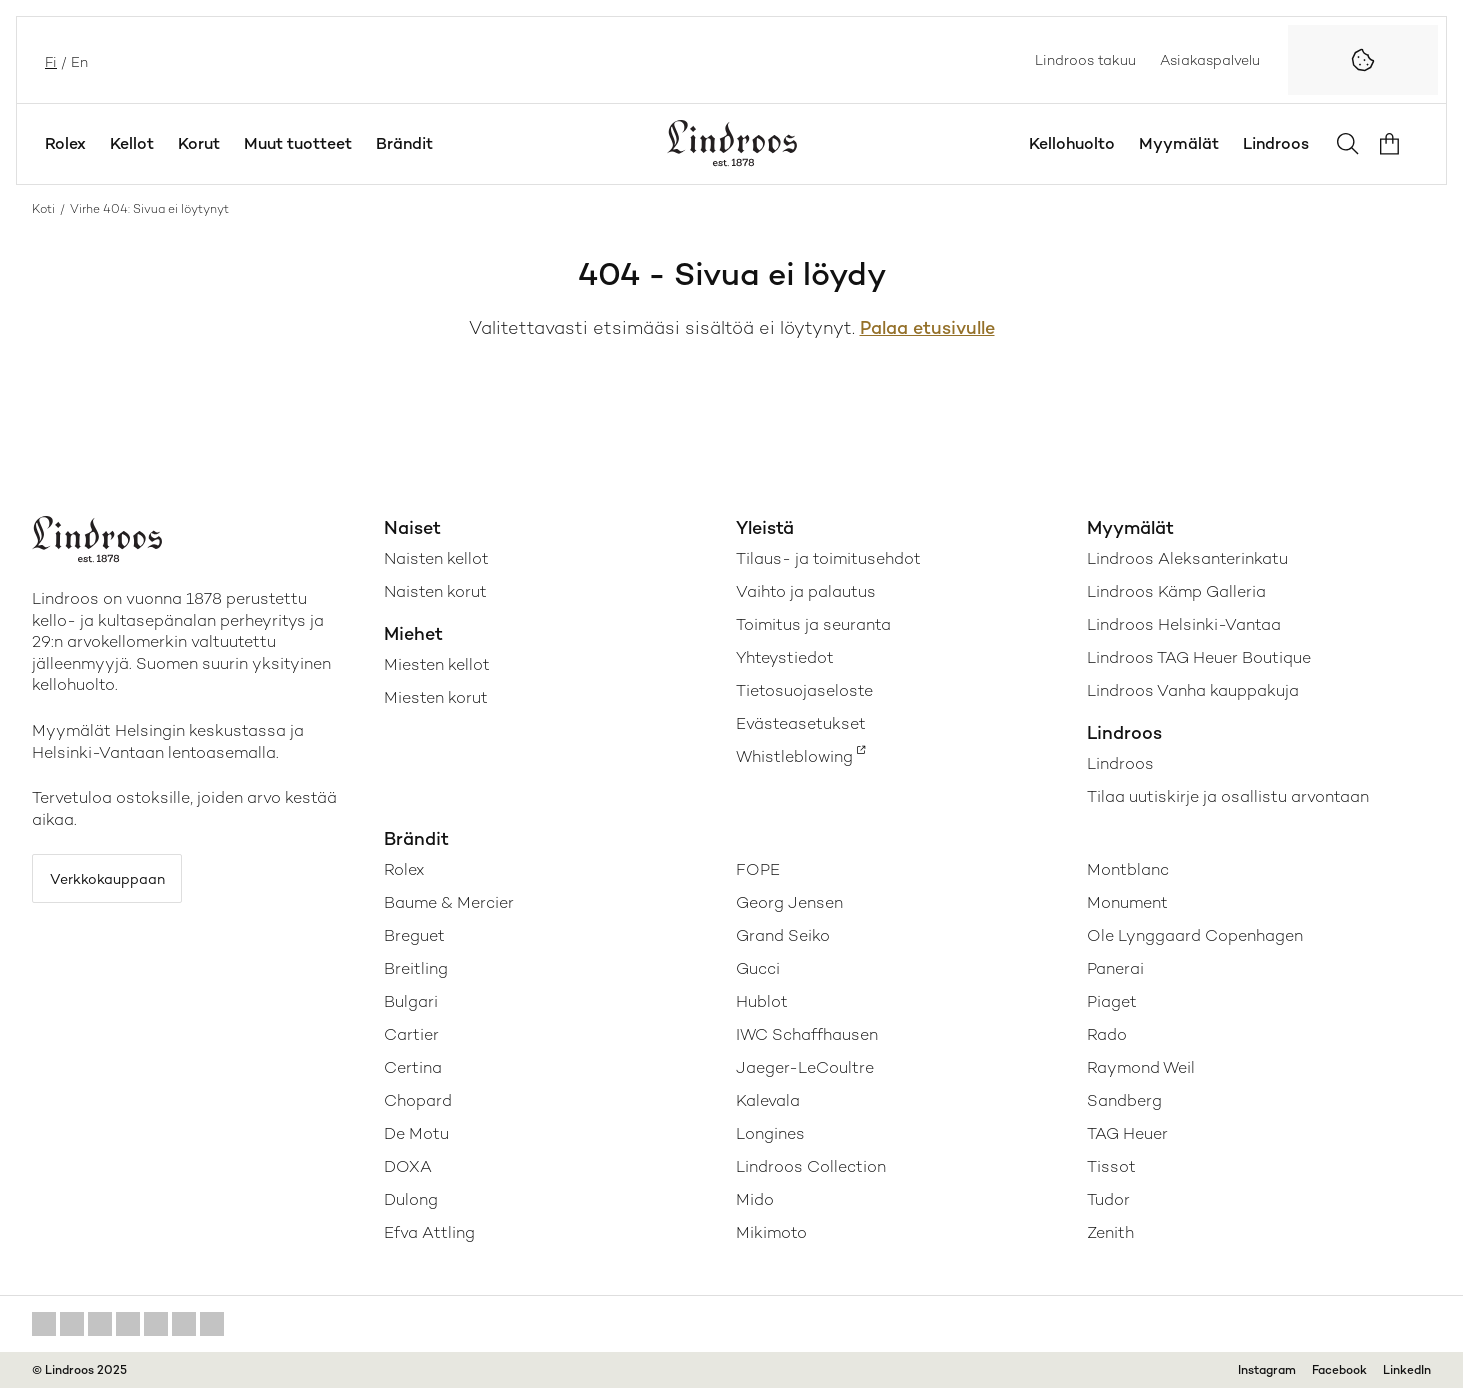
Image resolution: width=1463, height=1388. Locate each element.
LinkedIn (1407, 1370)
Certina (413, 1067)
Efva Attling (429, 1232)
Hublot (762, 1001)
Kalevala (768, 1100)
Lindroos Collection (811, 1166)
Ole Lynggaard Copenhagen (1195, 935)
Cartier (411, 1034)
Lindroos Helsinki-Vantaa (1184, 624)
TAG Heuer (1127, 1133)
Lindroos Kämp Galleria (1176, 591)
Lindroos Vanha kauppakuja (1193, 690)
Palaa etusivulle (927, 327)
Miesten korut (436, 697)
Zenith (1110, 1232)
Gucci (758, 968)
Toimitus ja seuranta (813, 624)
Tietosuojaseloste (804, 690)
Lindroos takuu (1085, 60)
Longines (770, 1133)
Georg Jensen (789, 902)
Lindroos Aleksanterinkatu (1187, 558)
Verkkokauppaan (121, 882)
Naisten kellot (436, 558)
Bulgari (411, 1001)
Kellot (132, 143)
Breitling (416, 968)
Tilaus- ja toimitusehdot (828, 558)
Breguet (414, 935)
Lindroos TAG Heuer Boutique (1199, 657)
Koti (43, 209)
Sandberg (1124, 1100)
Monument (1127, 902)
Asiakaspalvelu (1210, 60)
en (77, 60)
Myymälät (1179, 143)
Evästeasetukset (801, 723)
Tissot (1111, 1166)
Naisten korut (435, 591)
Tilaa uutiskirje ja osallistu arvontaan (1228, 796)
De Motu (416, 1133)
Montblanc (1128, 869)
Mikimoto (771, 1232)
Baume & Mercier (449, 902)
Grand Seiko (783, 935)
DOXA (408, 1166)
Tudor (1108, 1199)
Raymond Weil (1141, 1067)
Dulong (411, 1199)
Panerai (1115, 968)
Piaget (1112, 1001)
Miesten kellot (437, 664)
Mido (755, 1199)
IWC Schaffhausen (807, 1034)
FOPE (758, 869)
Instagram (1267, 1370)
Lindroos (1276, 143)
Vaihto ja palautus (806, 591)
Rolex (65, 143)
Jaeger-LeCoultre (805, 1067)
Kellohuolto (1072, 143)
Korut (199, 143)
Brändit (404, 143)
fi (49, 60)
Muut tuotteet (298, 143)
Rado (1107, 1034)
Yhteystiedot (785, 657)
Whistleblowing (794, 756)
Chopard (418, 1100)
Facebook (1339, 1370)
